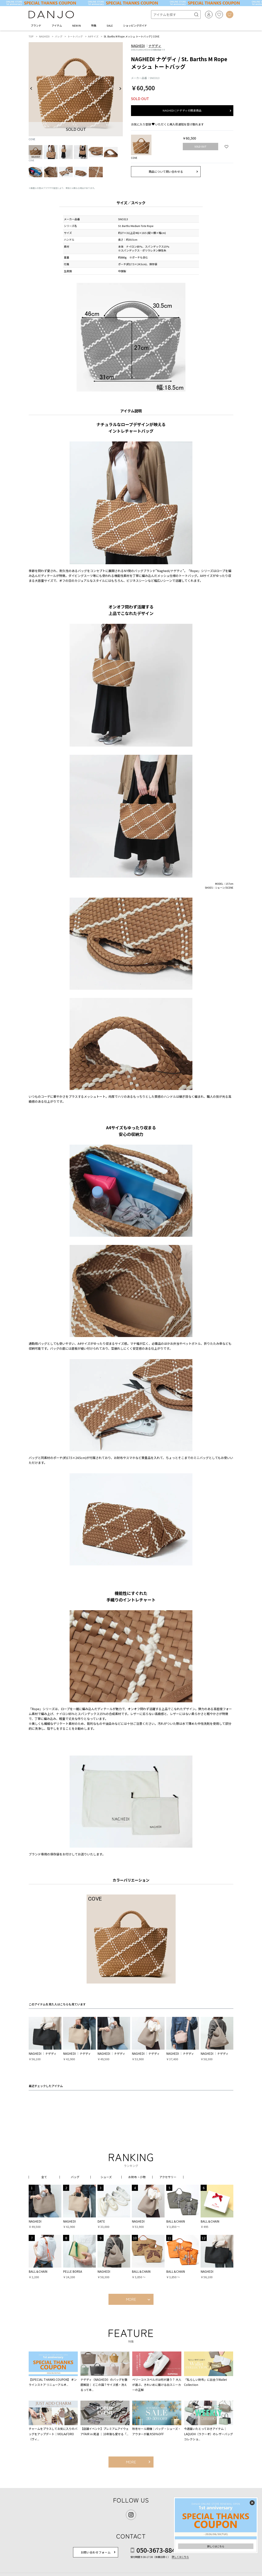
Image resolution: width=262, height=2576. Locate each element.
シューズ (106, 2177)
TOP (31, 36)
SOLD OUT (200, 146)
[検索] (196, 14)
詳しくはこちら (215, 2546)
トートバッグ (75, 36)
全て (44, 2177)
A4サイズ (93, 36)
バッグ (58, 36)
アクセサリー (167, 2177)
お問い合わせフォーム (96, 2552)
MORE (131, 2299)
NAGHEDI (44, 36)
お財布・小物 (137, 2177)
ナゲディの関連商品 (182, 111)
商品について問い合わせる (166, 172)
